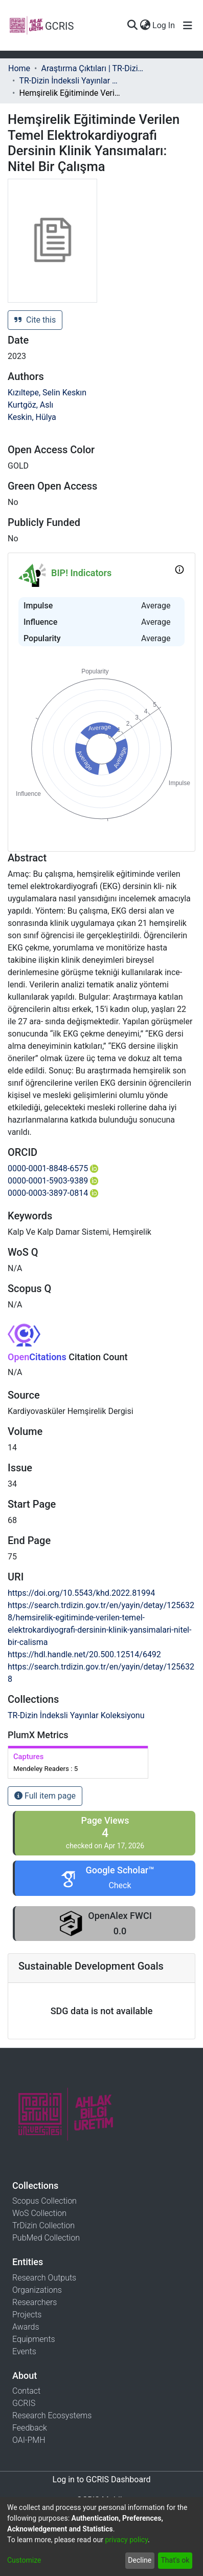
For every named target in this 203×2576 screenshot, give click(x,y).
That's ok (175, 2560)
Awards (25, 2327)
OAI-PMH (29, 2440)
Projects (26, 2314)
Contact (26, 2391)
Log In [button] (164, 25)
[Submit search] (132, 25)
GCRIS (23, 2403)
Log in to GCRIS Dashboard (102, 2479)
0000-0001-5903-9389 (53, 1181)
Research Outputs (44, 2278)
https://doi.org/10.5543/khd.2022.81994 (81, 1593)
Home (19, 68)
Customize (24, 2560)
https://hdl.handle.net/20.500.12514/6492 (84, 1654)
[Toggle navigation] (187, 25)
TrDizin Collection (43, 2225)
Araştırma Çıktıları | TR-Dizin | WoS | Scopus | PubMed (92, 68)
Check (119, 1885)
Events (24, 2351)
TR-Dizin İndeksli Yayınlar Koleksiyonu (70, 81)
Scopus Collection (44, 2201)
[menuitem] (145, 25)
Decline (139, 2560)
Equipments (33, 2339)
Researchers (34, 2302)
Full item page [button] (45, 1796)
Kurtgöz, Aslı (30, 405)
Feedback (29, 2428)
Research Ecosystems (52, 2415)
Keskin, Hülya (32, 417)
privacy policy (126, 2540)
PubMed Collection (46, 2238)
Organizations (37, 2290)
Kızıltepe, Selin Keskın (47, 392)
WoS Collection (39, 2213)
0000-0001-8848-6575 (53, 1168)
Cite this (35, 320)
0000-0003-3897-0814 (53, 1193)
